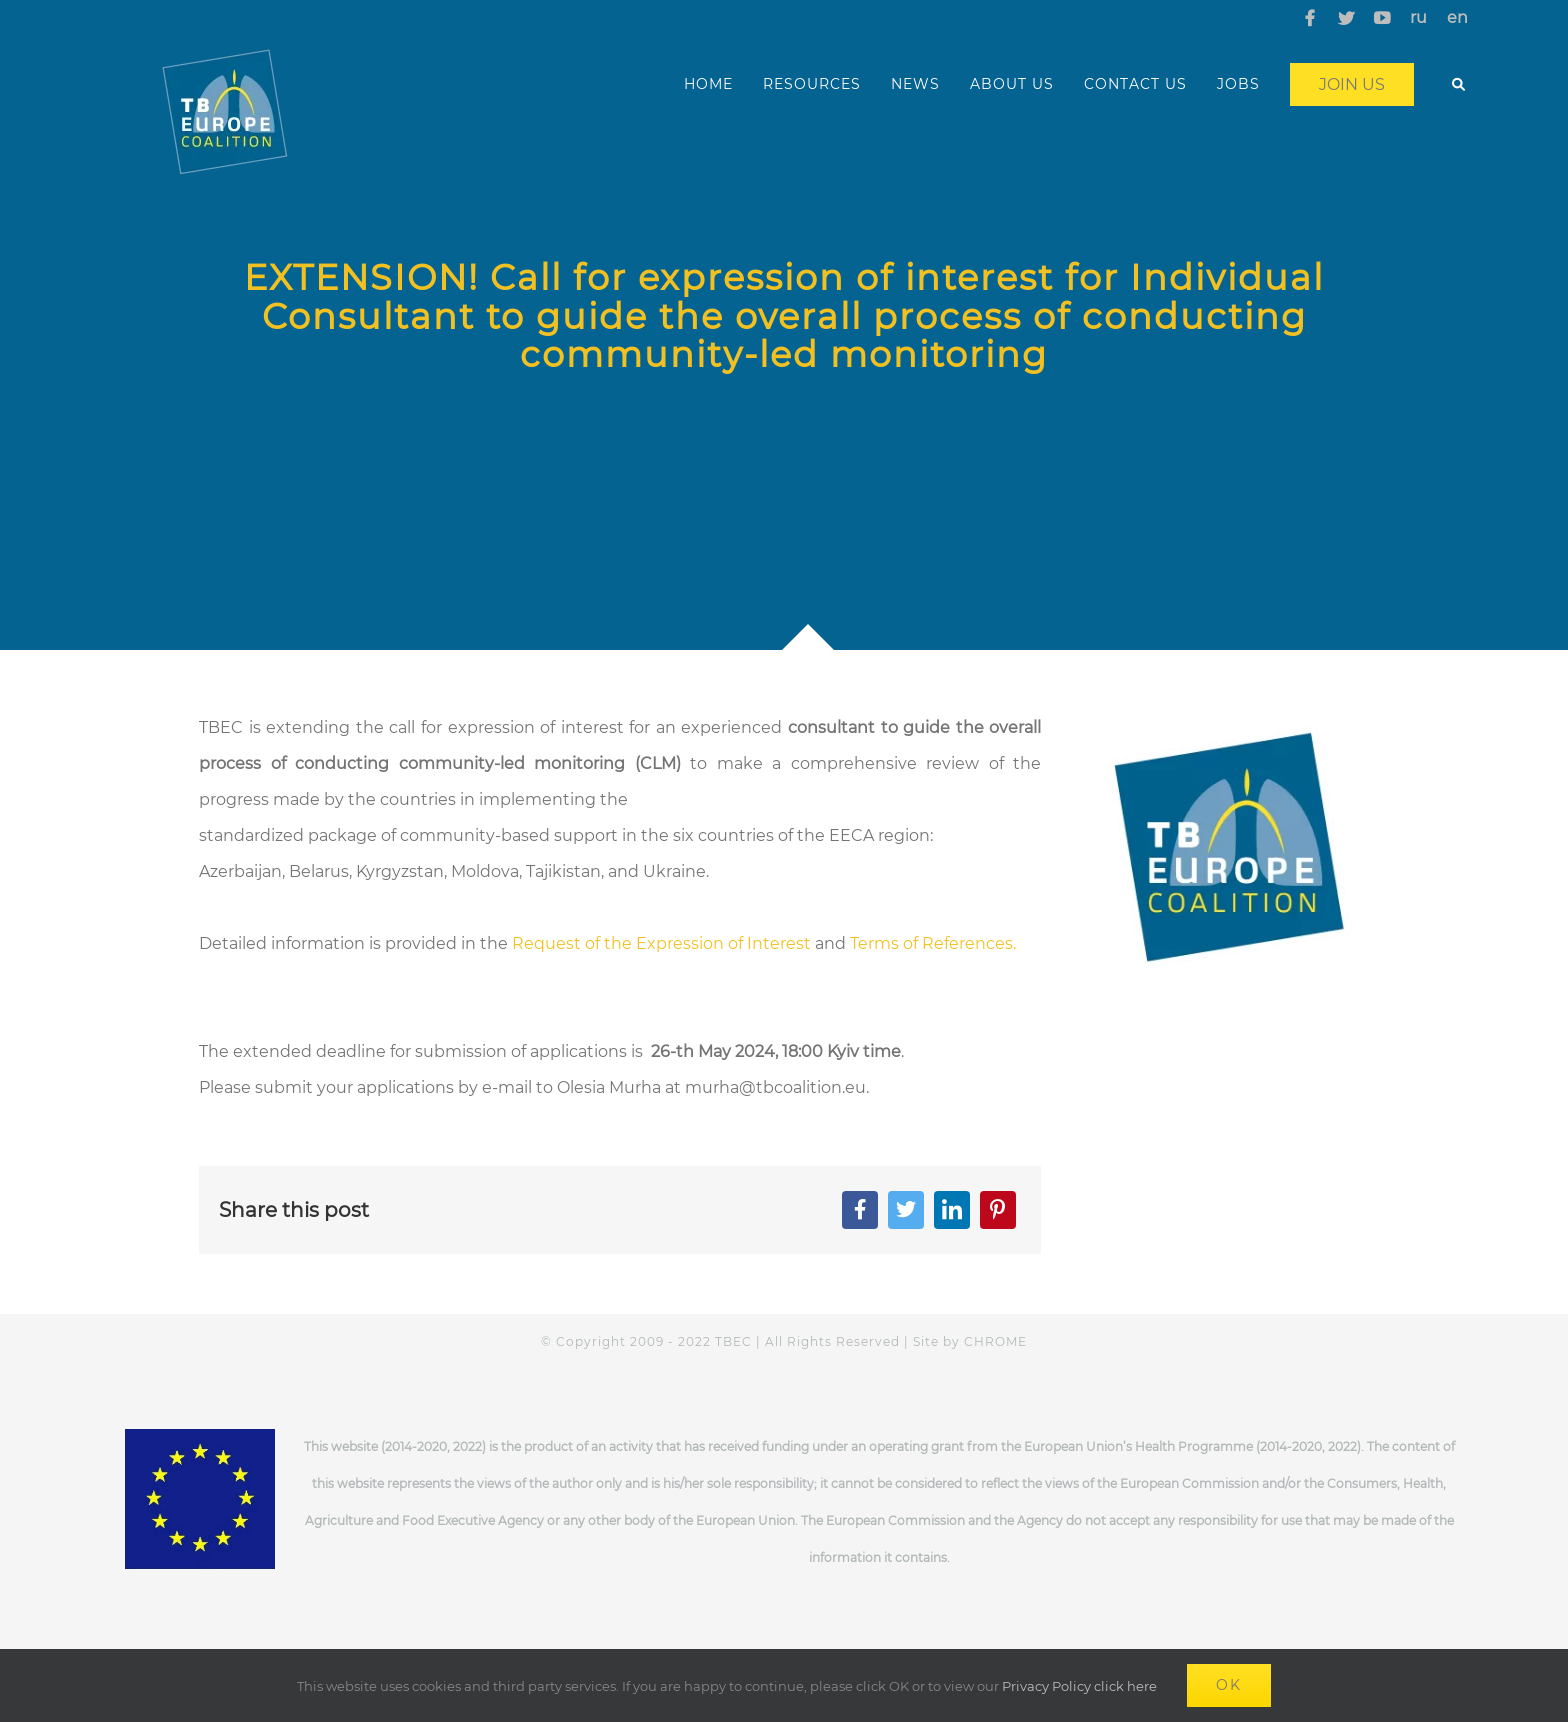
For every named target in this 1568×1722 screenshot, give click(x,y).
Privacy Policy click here (1079, 1686)
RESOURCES (812, 84)
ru (1418, 17)
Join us (1352, 84)
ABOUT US (1012, 84)
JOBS (1238, 84)
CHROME (995, 1341)
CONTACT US (1135, 84)
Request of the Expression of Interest (661, 943)
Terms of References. (933, 943)
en (1457, 17)
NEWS (915, 84)
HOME (708, 84)
